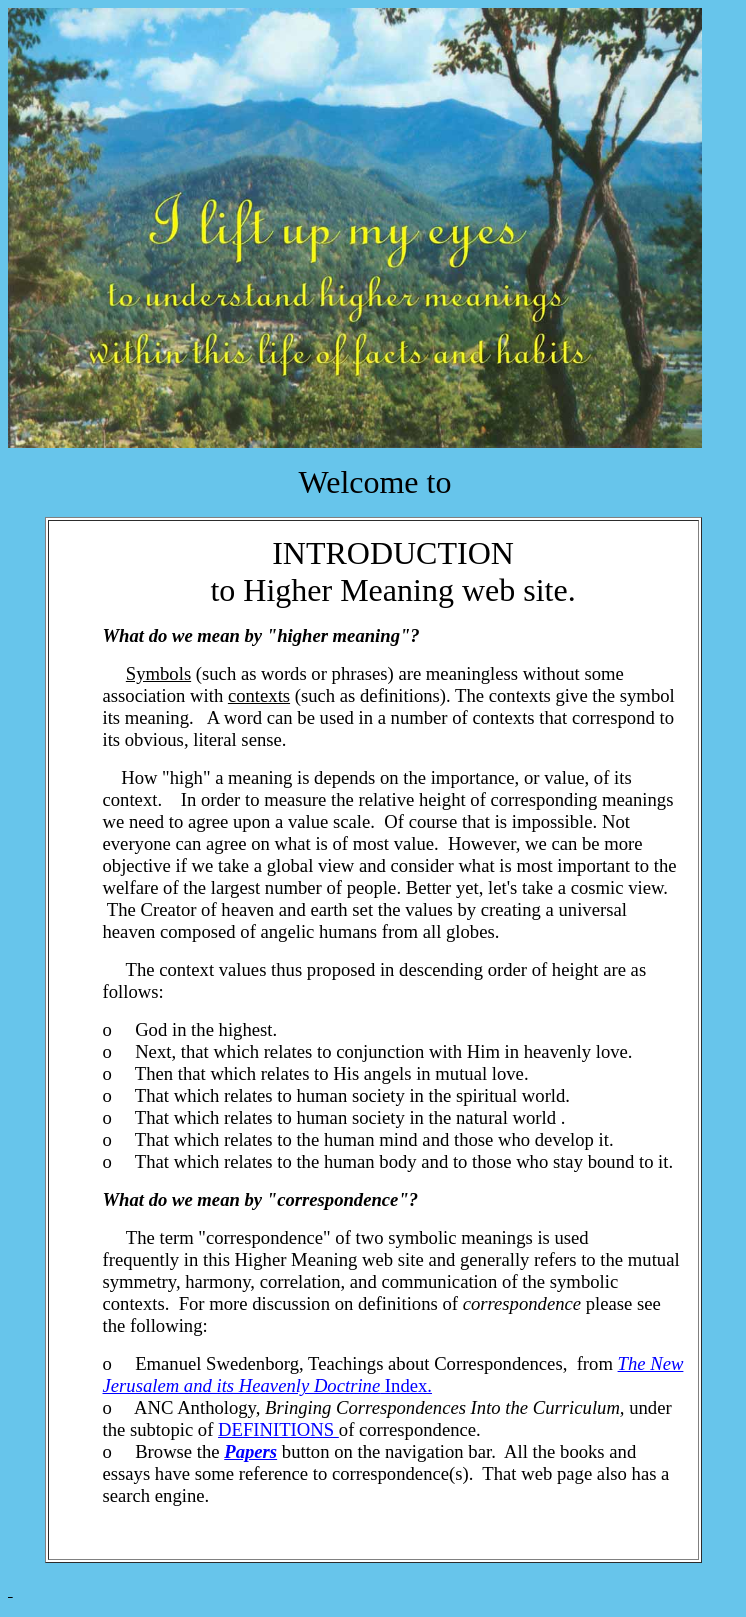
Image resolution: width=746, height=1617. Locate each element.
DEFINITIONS (278, 1429)
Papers (250, 1451)
